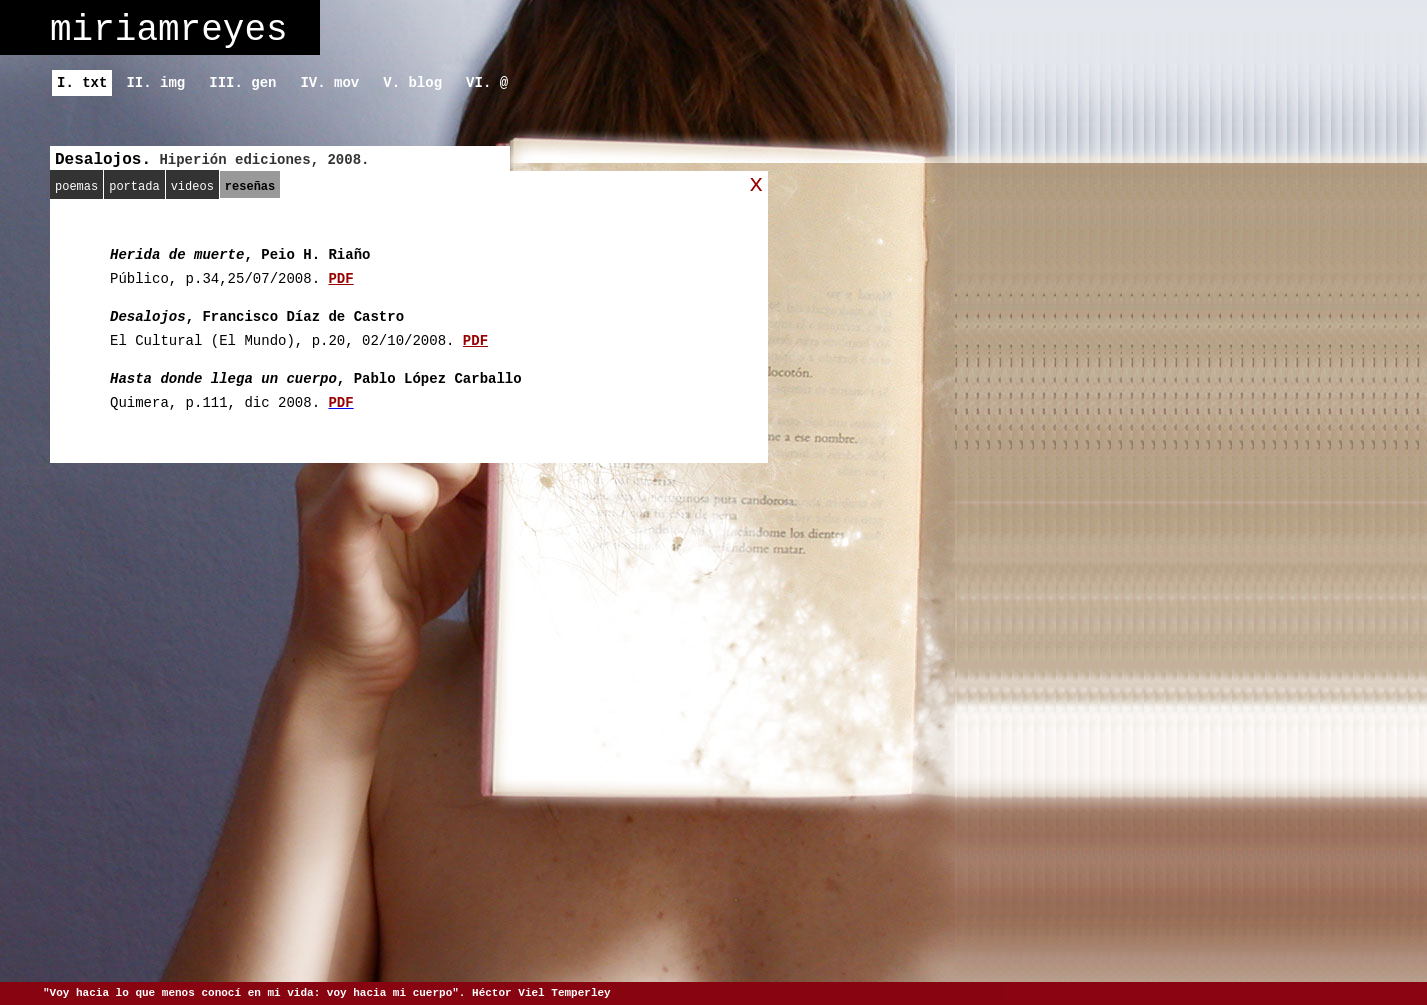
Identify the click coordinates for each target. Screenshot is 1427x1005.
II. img (155, 83)
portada (134, 187)
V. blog (412, 83)
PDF (340, 279)
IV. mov (329, 83)
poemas (76, 187)
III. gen (242, 83)
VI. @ (487, 83)
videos (192, 187)
